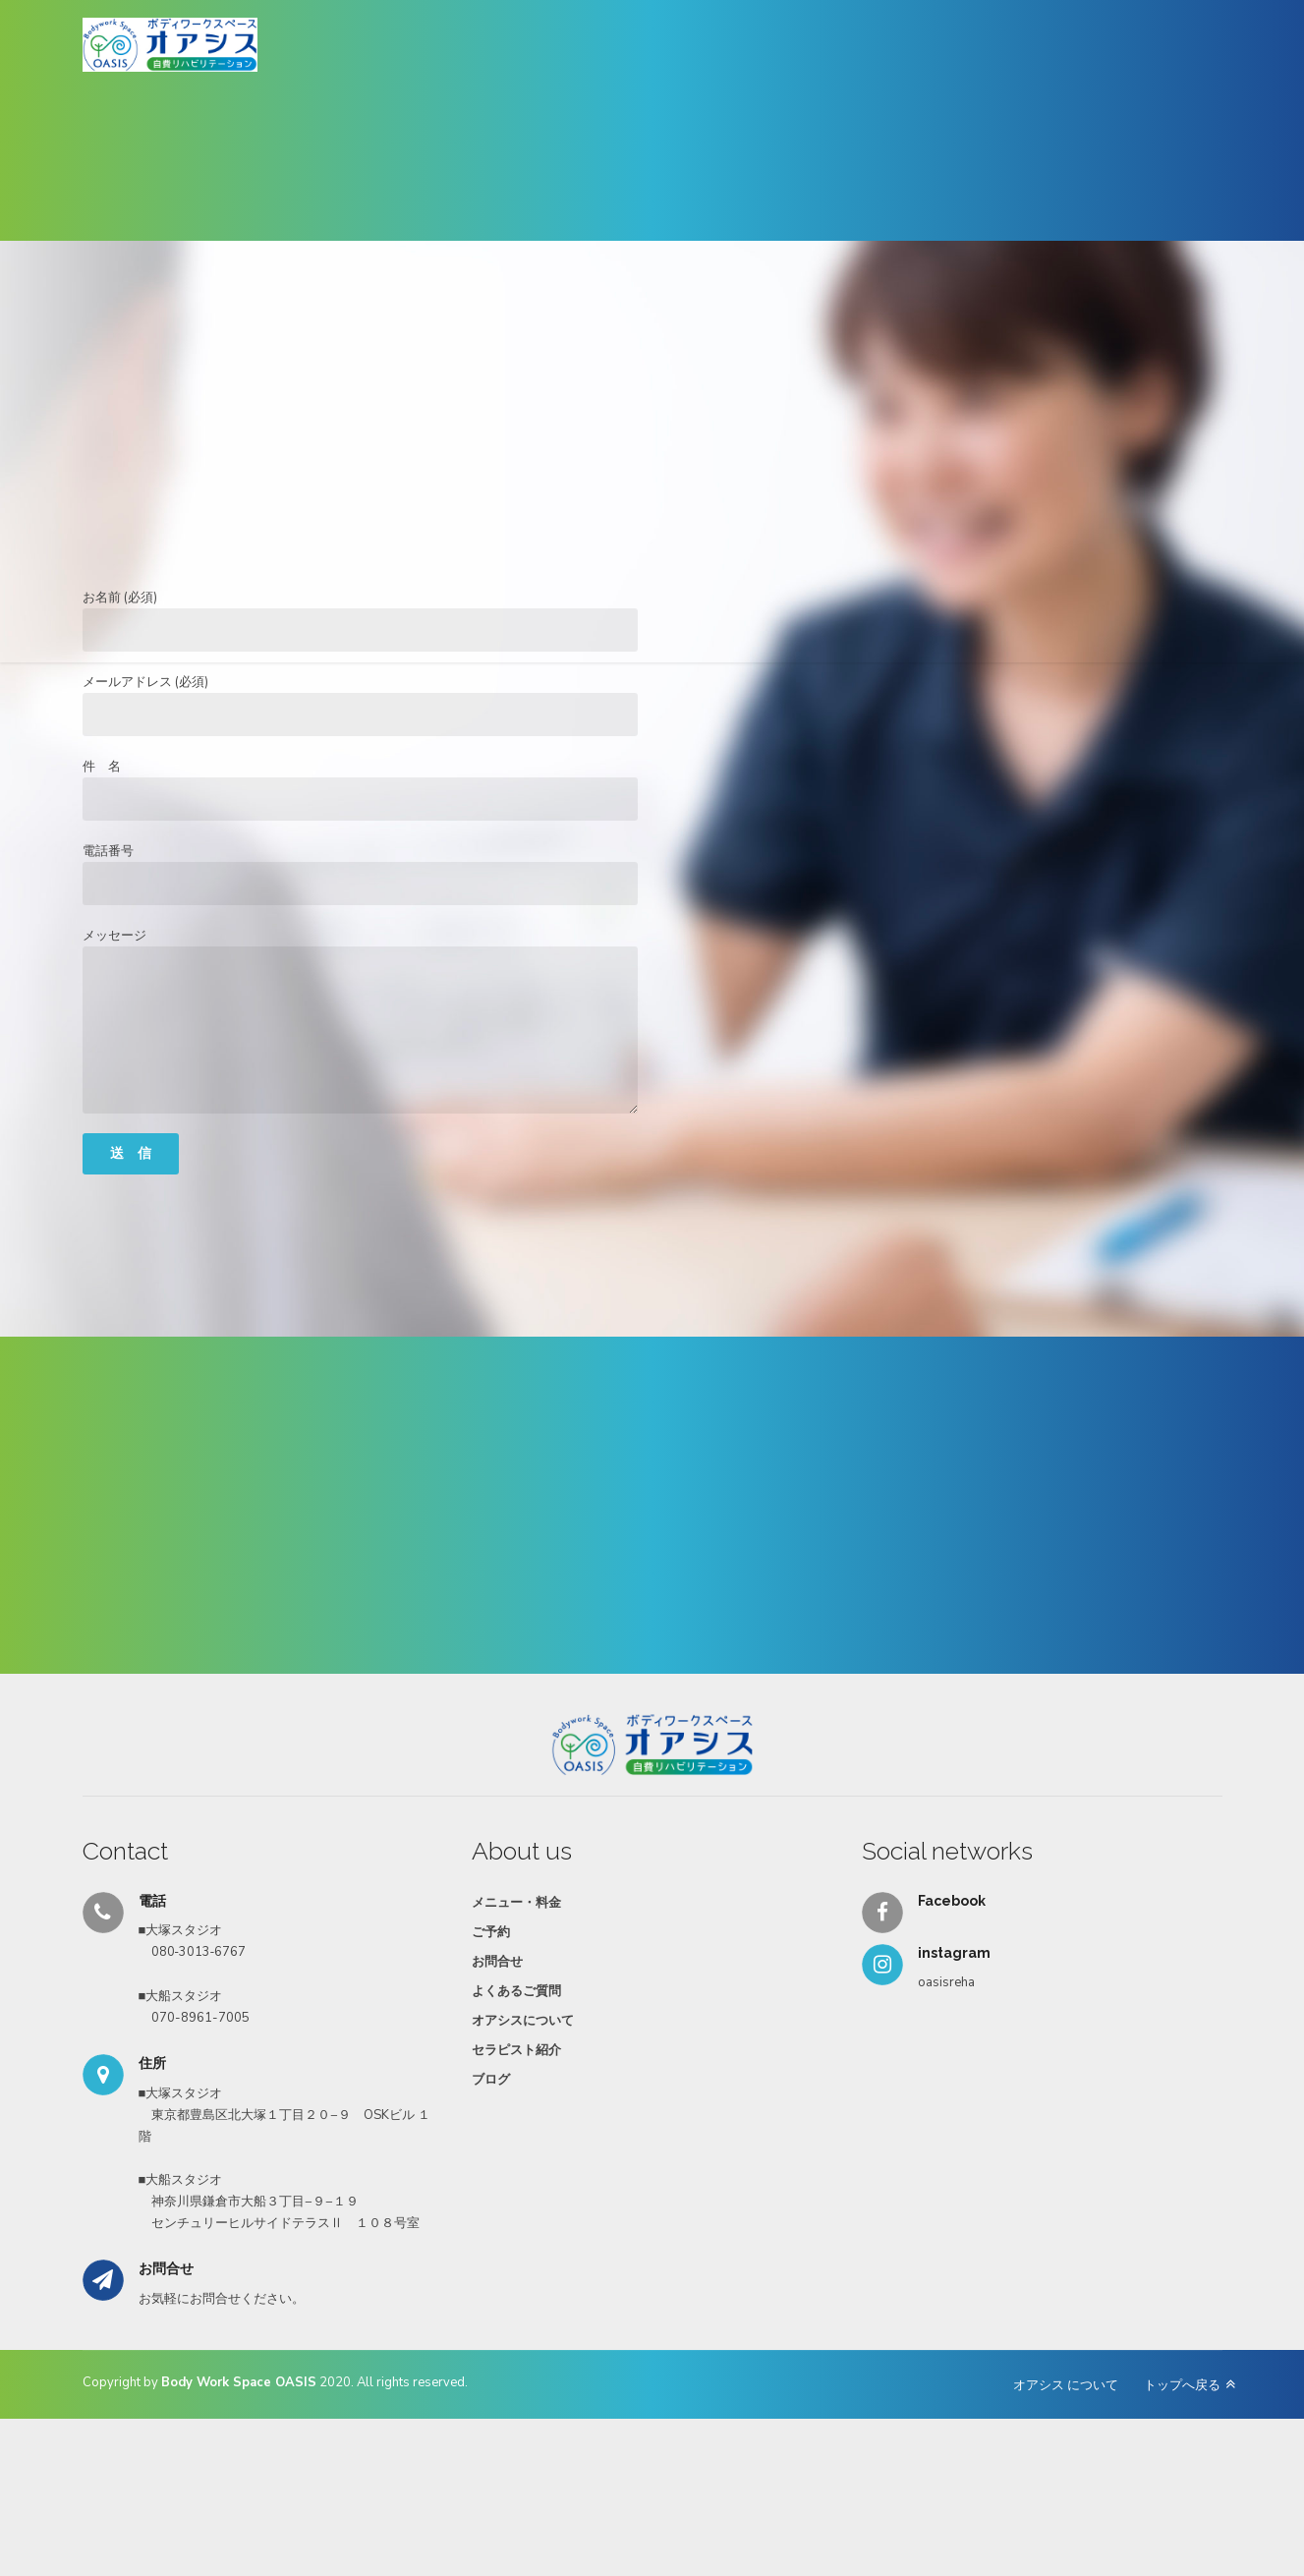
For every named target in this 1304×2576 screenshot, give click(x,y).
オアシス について (1065, 2385)
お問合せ (497, 1962)
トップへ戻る (1182, 2385)
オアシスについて (523, 2021)
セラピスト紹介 (516, 2050)
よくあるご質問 (516, 1991)
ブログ (491, 2080)
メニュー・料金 (516, 1903)
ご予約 (491, 1932)
